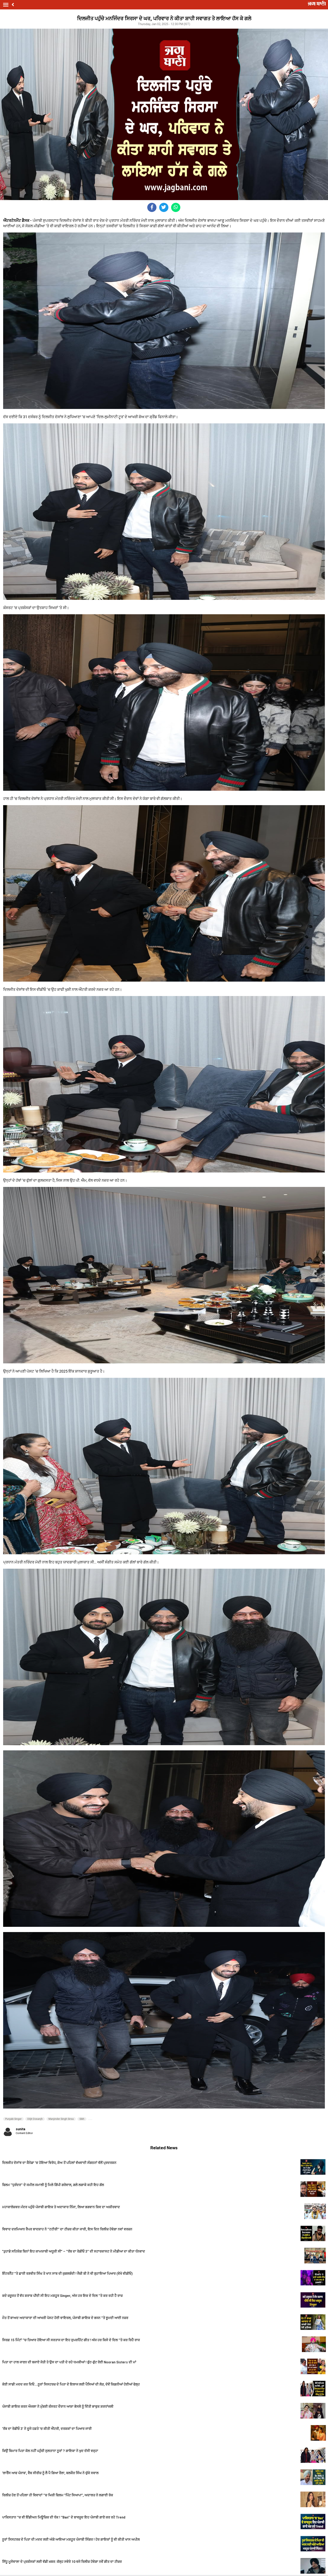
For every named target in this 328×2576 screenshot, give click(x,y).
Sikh (81, 2119)
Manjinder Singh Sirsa (61, 2119)
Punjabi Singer (13, 2119)
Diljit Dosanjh (35, 2119)
